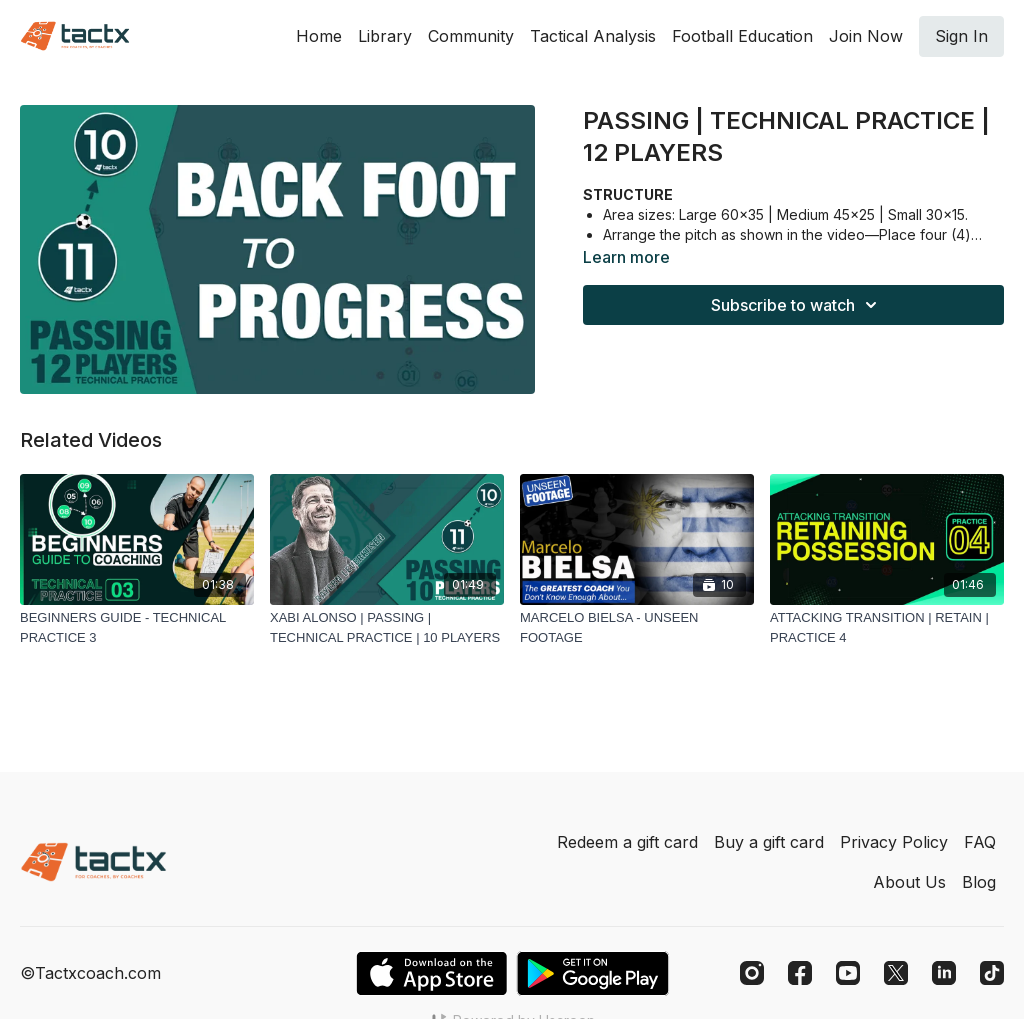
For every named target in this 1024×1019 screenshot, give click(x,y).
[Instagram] (752, 973)
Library (385, 36)
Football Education (742, 36)
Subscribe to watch (797, 305)
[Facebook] (800, 973)
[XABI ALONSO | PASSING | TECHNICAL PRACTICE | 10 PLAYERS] (387, 627)
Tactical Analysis (593, 36)
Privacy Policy (894, 842)
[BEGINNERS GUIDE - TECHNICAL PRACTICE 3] (137, 627)
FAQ (980, 842)
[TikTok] (992, 973)
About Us (909, 882)
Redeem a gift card (627, 842)
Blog (979, 882)
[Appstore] (431, 973)
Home (319, 36)
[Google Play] (593, 973)
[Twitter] (896, 973)
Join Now (866, 36)
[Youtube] (848, 973)
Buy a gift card (769, 842)
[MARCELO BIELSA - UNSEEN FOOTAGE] (637, 627)
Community (471, 36)
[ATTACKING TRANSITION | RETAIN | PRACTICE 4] (887, 627)
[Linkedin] (944, 973)
